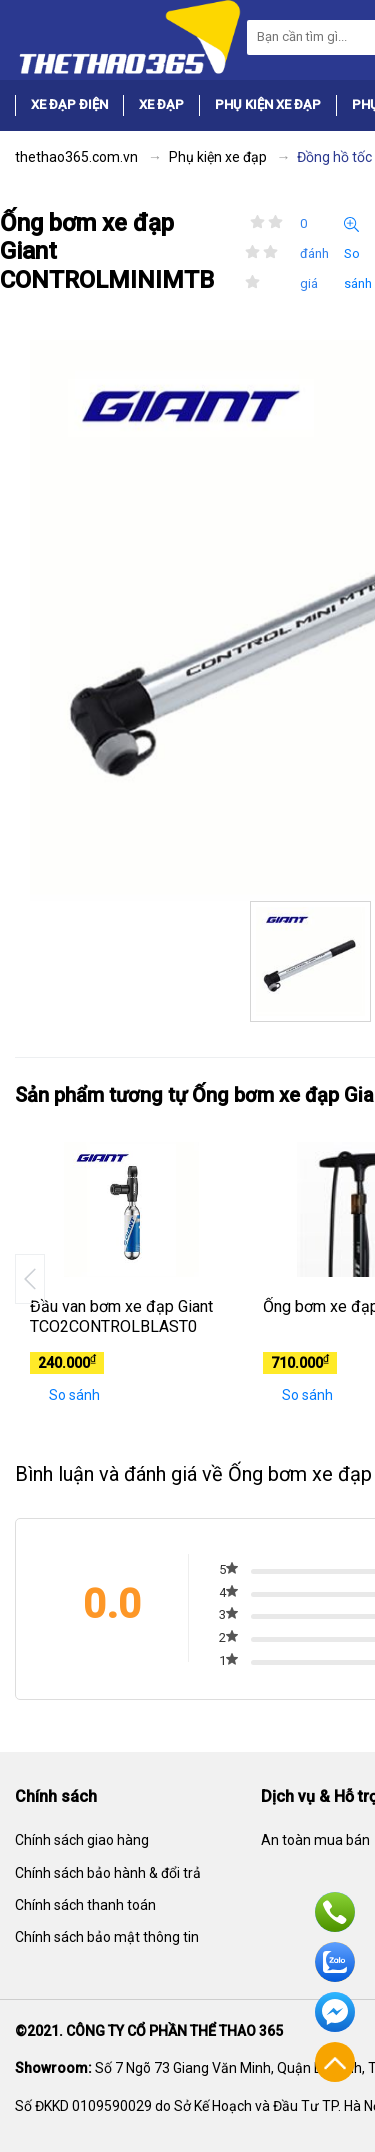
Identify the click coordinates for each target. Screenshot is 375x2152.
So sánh (358, 254)
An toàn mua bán (315, 1840)
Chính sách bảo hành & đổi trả (108, 1873)
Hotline (335, 1912)
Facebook (335, 2012)
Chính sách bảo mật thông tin (107, 1937)
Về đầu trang (335, 2062)
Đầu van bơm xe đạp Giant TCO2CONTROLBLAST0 (121, 1317)
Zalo (335, 1962)
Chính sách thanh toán (85, 1905)
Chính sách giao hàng (82, 1840)
